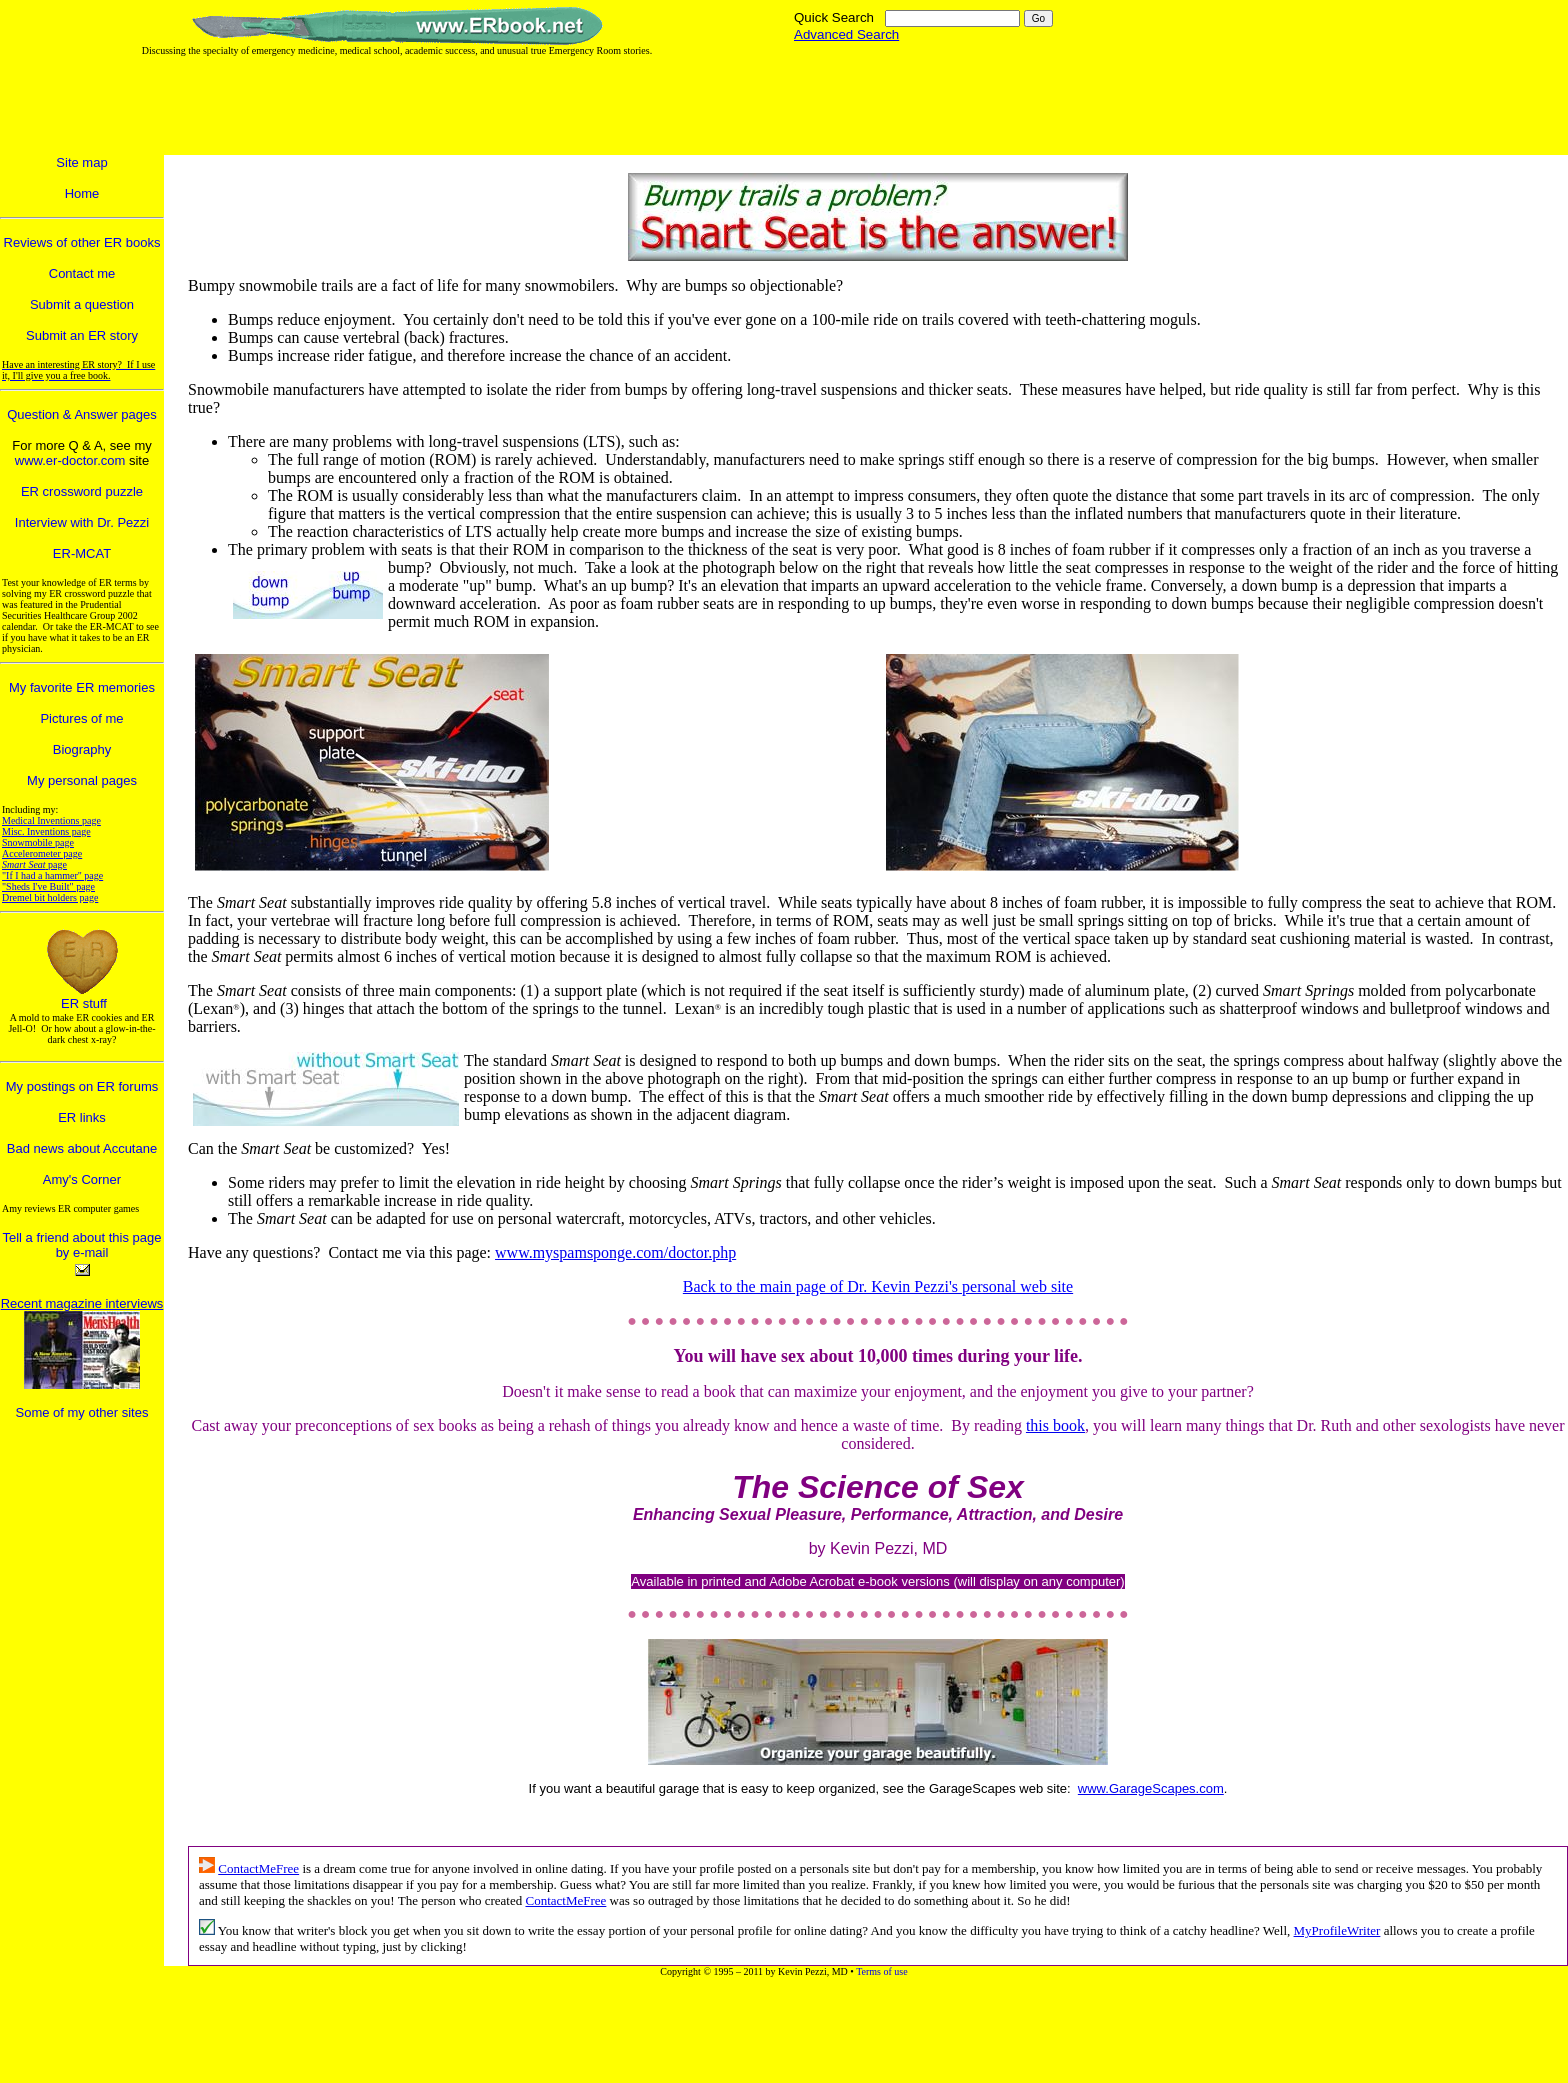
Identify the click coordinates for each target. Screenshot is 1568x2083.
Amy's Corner (82, 1179)
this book (1055, 1425)
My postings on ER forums (82, 1086)
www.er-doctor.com (70, 460)
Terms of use (882, 1971)
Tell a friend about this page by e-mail (82, 1245)
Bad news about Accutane (82, 1148)
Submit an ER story (82, 335)
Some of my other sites (82, 1412)
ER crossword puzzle (82, 491)
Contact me (82, 273)
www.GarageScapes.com (1151, 1788)
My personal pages (82, 780)
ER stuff (84, 1003)
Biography (82, 749)
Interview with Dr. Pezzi (82, 522)
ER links (82, 1117)
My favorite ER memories (82, 687)
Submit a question (82, 304)
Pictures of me (81, 718)
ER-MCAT (82, 553)
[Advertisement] (621, 106)
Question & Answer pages (82, 414)
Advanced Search (846, 34)
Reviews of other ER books (82, 242)
